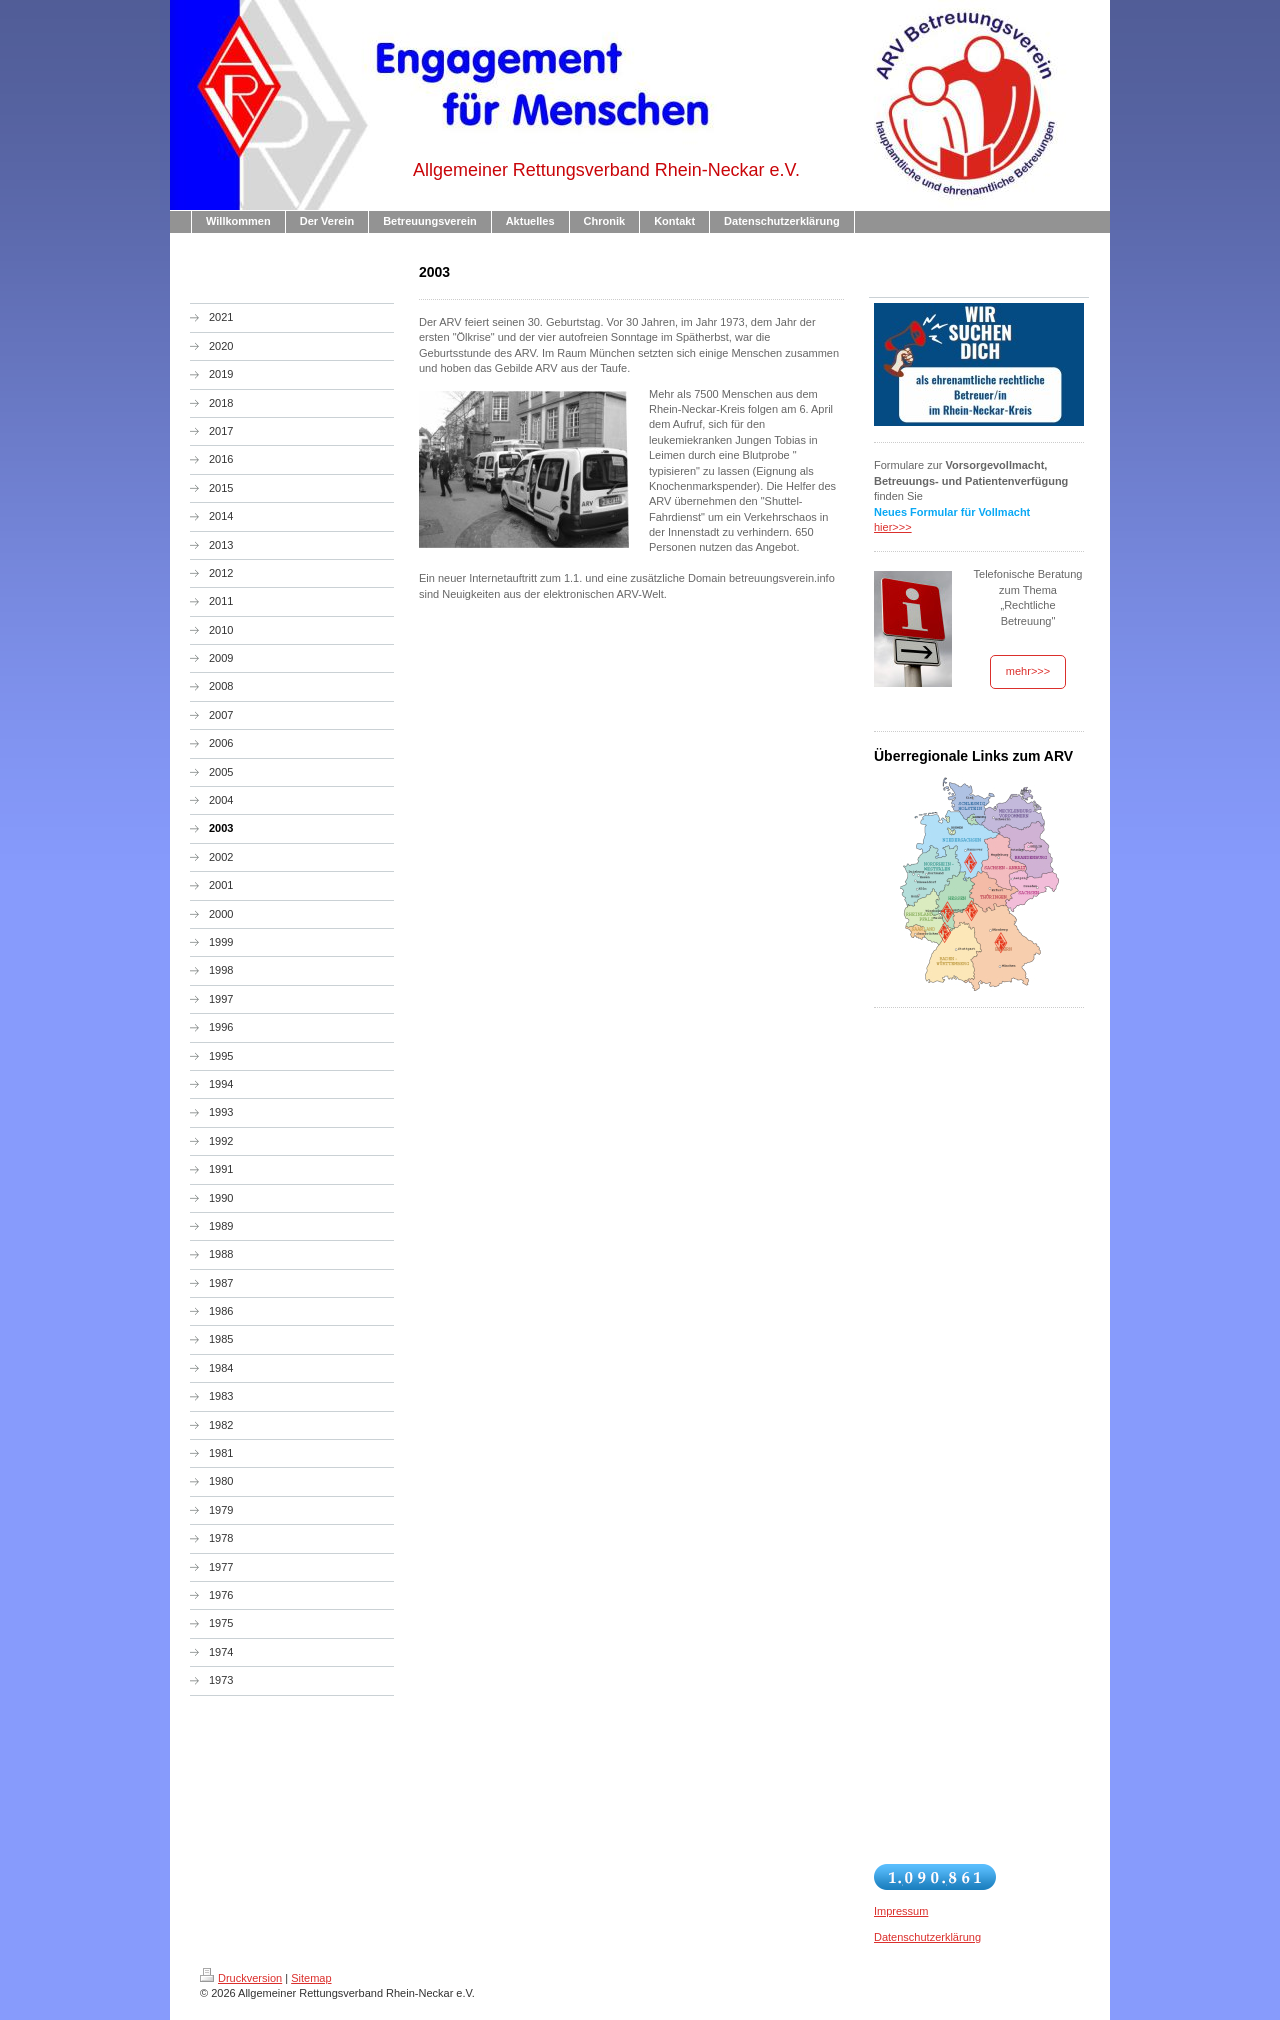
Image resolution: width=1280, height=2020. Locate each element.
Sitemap (311, 1978)
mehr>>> (1028, 671)
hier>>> (893, 527)
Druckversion (241, 1978)
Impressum (901, 1911)
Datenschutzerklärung (927, 1937)
